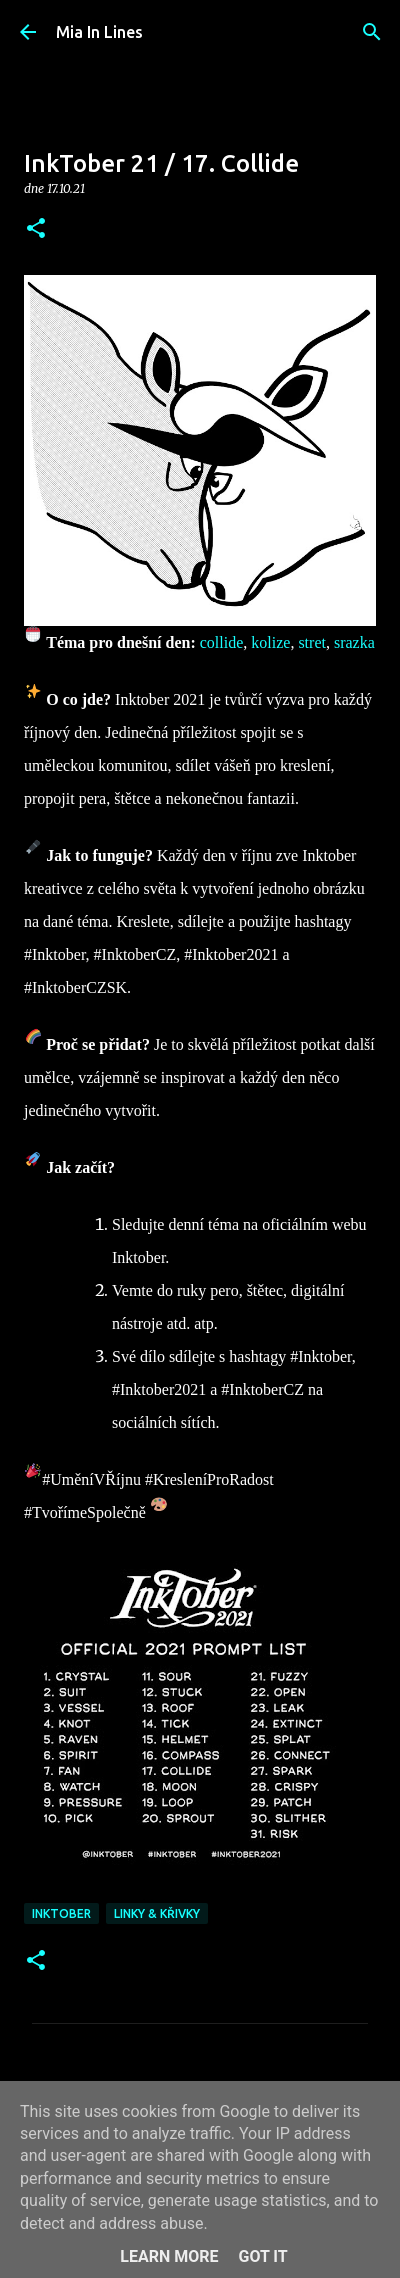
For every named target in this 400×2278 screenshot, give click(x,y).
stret (312, 642)
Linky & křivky (157, 1913)
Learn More (169, 2256)
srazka (354, 642)
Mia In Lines (99, 32)
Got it (262, 2256)
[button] (36, 229)
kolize (270, 642)
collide (222, 642)
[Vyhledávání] (372, 32)
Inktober (61, 1913)
